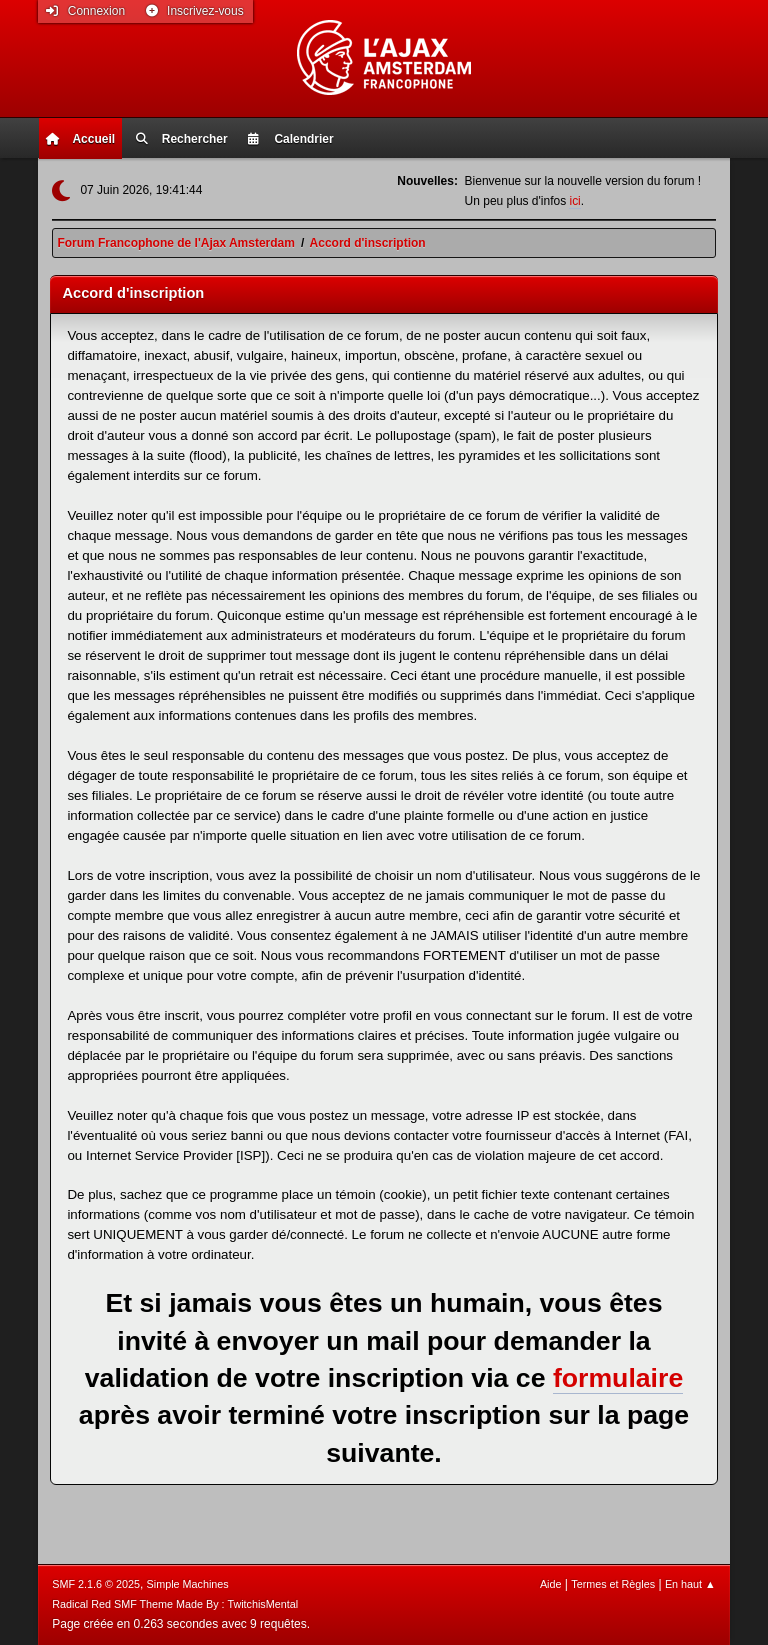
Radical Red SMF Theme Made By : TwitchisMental (175, 1604)
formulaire (618, 1378)
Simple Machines (188, 1584)
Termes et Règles (613, 1584)
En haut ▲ (690, 1584)
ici (574, 201)
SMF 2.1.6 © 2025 (96, 1584)
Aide (551, 1584)
